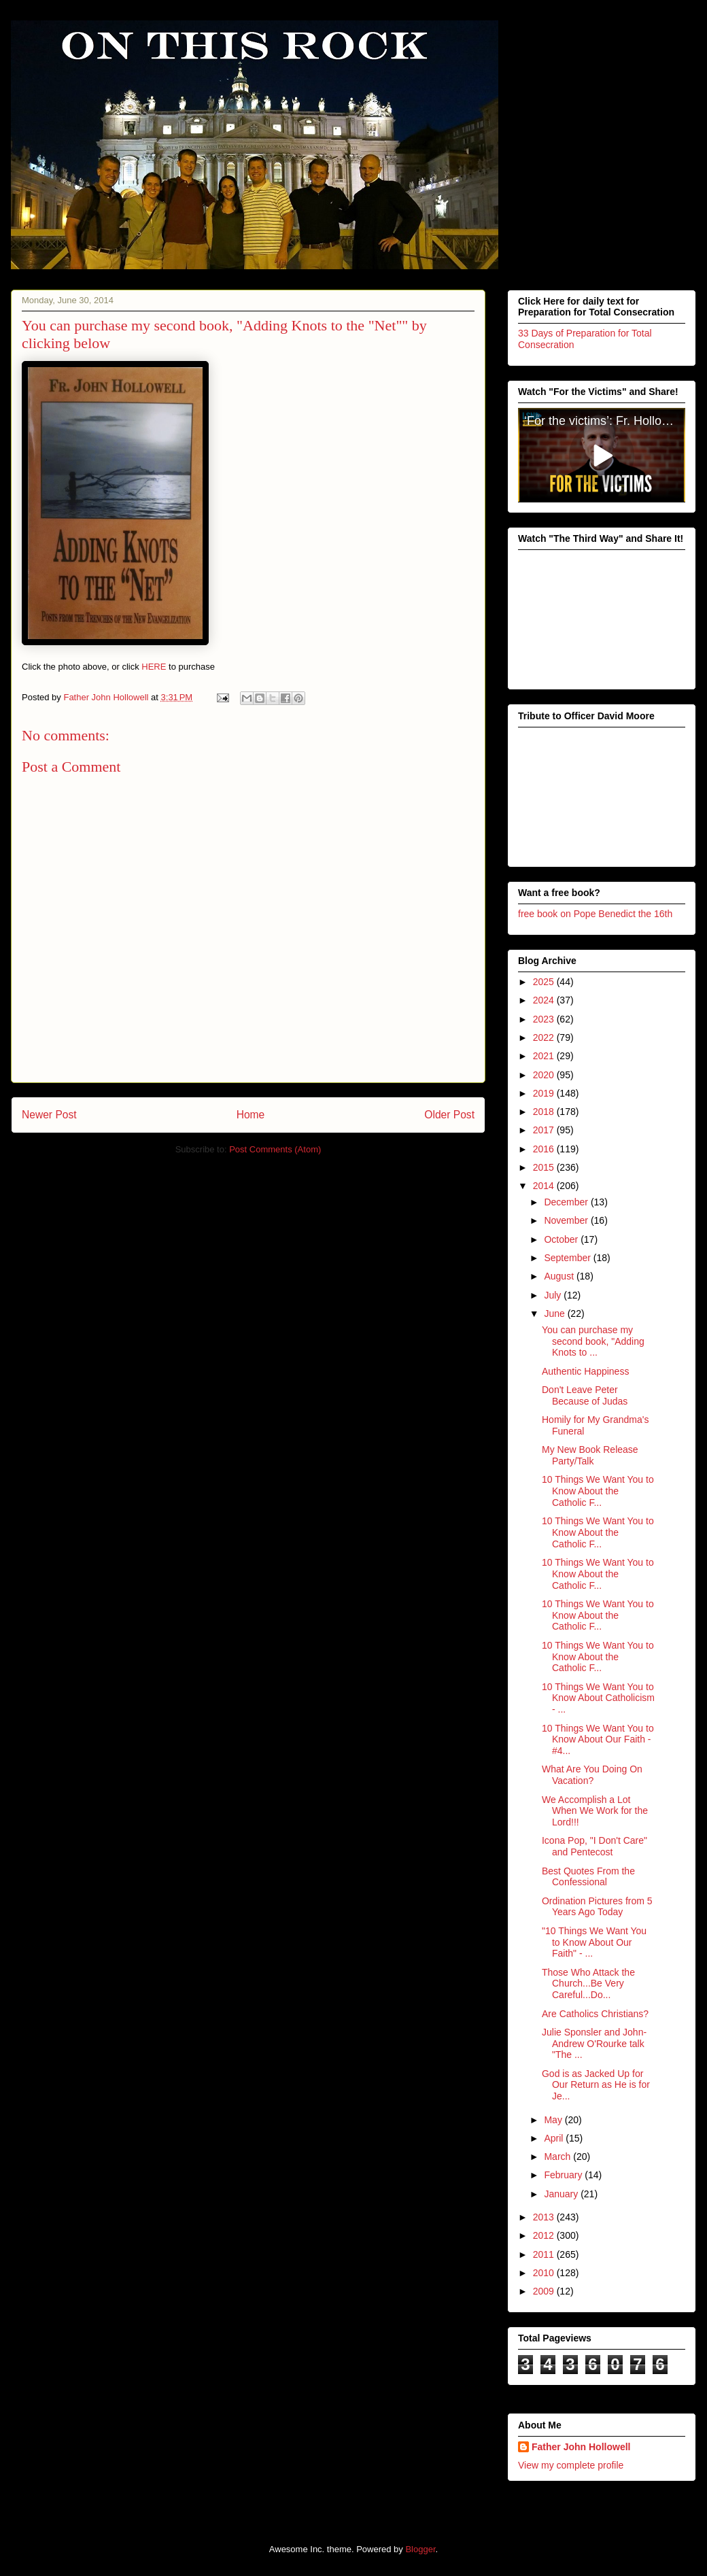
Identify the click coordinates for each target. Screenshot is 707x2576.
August (560, 1276)
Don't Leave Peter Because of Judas (584, 1395)
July (554, 1294)
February (564, 2174)
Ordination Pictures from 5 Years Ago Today (597, 1906)
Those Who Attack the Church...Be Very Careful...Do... (588, 1983)
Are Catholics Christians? (595, 2013)
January (562, 2193)
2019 (545, 1093)
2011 (545, 2253)
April (555, 2138)
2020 (545, 1074)
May (554, 2119)
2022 (545, 1037)
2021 (545, 1055)
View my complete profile (570, 2464)
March (558, 2156)
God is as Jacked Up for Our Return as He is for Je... (596, 2084)
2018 (545, 1111)
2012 (545, 2235)
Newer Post (49, 1114)
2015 (545, 1167)
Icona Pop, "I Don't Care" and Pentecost (594, 1846)
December (567, 1202)
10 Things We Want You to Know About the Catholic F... (598, 1491)
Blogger (420, 2548)
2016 (545, 1148)
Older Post (449, 1114)
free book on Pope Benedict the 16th (595, 913)
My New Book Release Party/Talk (590, 1455)
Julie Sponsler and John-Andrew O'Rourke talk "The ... (594, 2043)
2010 (545, 2272)
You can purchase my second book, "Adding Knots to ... (593, 1341)
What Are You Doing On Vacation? (592, 1775)
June (555, 1313)
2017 (545, 1129)
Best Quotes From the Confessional (588, 1876)
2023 (545, 1018)
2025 (545, 981)
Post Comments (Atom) (275, 1149)
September (568, 1257)
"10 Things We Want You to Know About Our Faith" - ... (594, 1942)
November (567, 1220)
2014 (545, 1185)
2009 (545, 2291)
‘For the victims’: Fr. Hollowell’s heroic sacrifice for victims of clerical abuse (604, 421)
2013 (545, 2217)
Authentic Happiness (585, 1370)
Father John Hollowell (581, 2446)
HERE (153, 667)
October (562, 1238)
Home (251, 1114)
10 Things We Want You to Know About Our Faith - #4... (598, 1739)
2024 (545, 1000)
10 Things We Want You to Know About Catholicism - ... (598, 1698)
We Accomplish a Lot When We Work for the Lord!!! (595, 1810)
